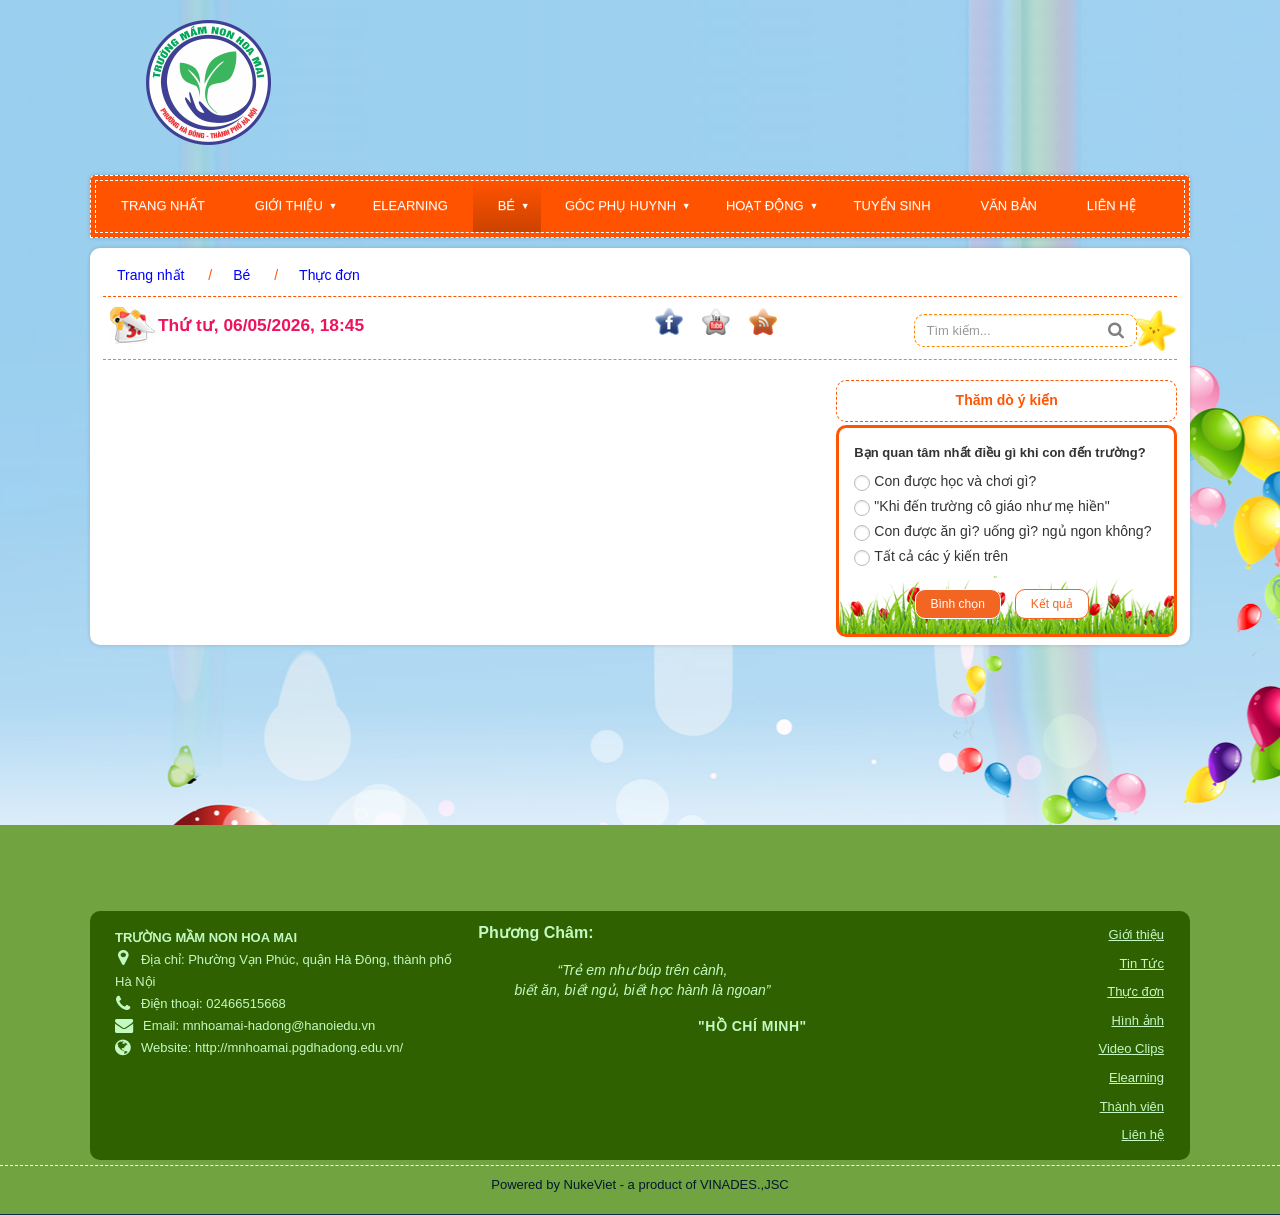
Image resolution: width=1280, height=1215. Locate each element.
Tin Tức (1142, 963)
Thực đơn (1135, 991)
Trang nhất (163, 205)
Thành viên (1132, 1106)
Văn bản (1009, 205)
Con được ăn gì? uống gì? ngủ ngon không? (1002, 532)
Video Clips (1131, 1048)
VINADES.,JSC (744, 1184)
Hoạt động (765, 205)
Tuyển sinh (892, 205)
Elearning (410, 205)
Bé (506, 205)
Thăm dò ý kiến (1007, 400)
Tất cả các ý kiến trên (931, 557)
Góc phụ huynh (620, 205)
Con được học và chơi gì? (945, 482)
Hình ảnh (1137, 1020)
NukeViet (590, 1184)
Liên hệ (1111, 205)
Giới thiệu (289, 205)
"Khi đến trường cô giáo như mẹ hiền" (981, 507)
